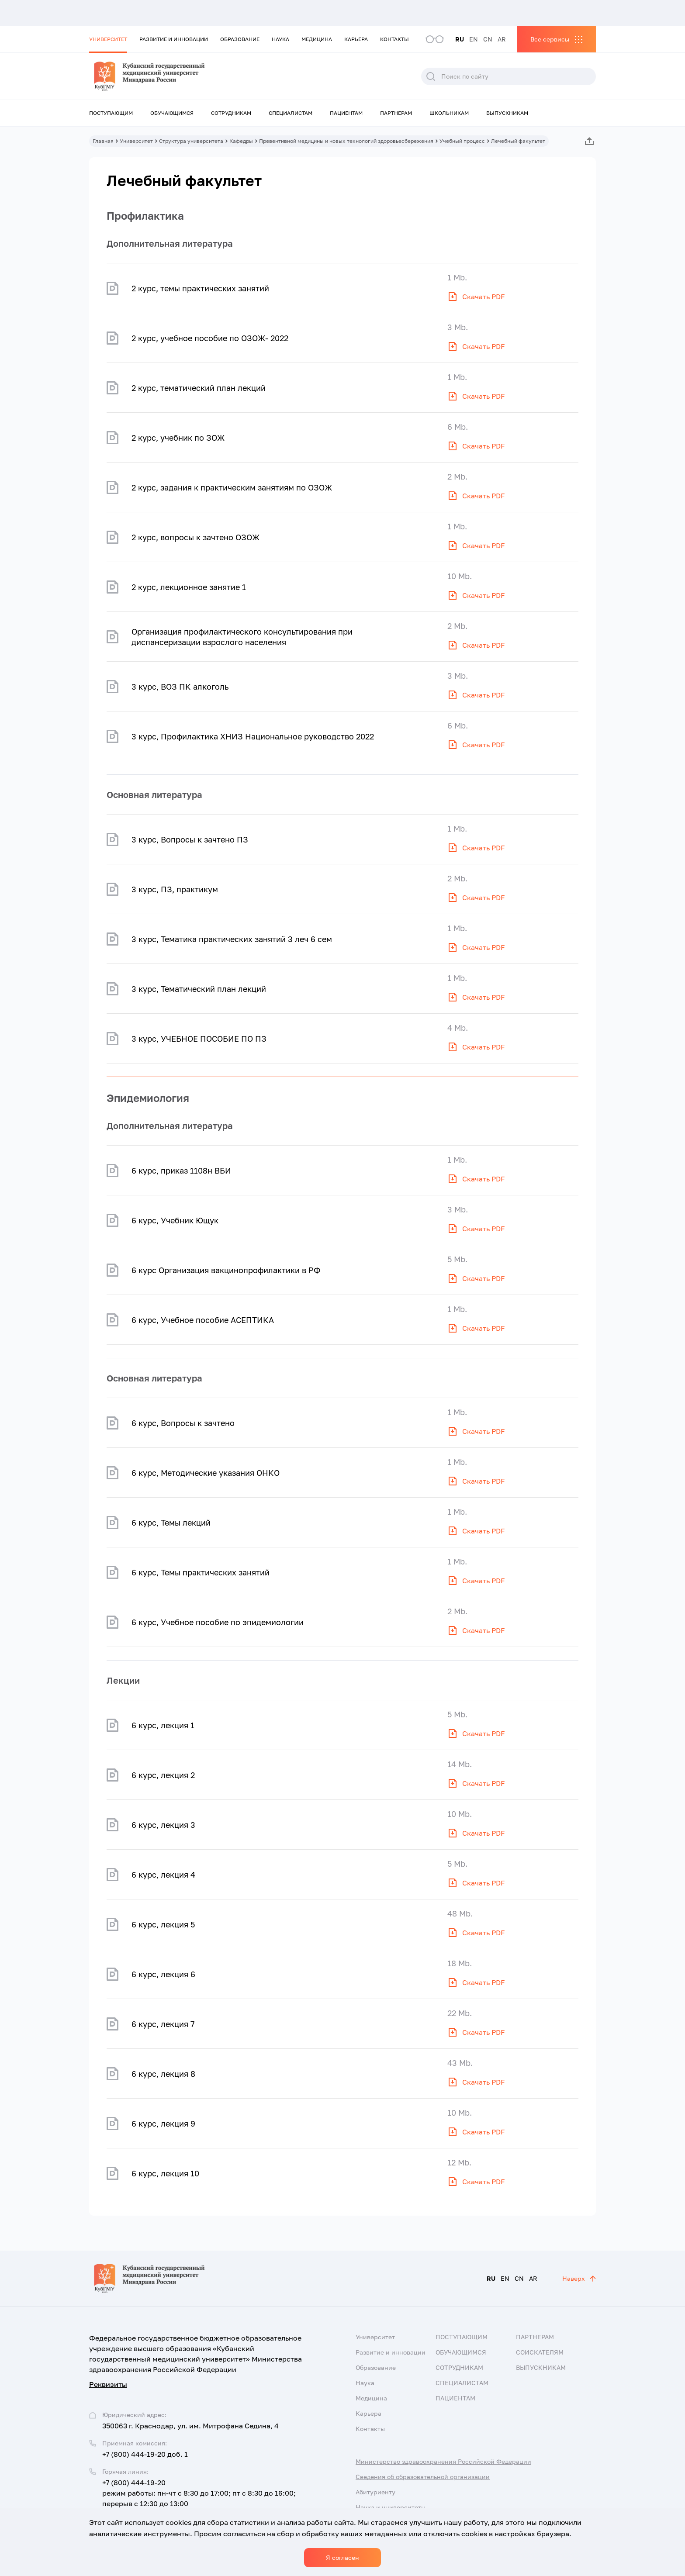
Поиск (430, 76)
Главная (103, 141)
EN (473, 39)
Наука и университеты (391, 2507)
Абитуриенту (375, 2492)
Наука (280, 39)
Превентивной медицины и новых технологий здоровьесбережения (346, 141)
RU (459, 39)
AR (502, 39)
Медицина (316, 39)
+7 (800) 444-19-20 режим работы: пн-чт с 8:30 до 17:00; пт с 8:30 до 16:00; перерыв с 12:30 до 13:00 (199, 2493)
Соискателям (540, 2352)
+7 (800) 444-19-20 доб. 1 (145, 2454)
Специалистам (290, 113)
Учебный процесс (462, 141)
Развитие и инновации (173, 39)
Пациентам (346, 113)
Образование (239, 39)
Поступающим (111, 113)
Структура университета (191, 141)
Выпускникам (507, 113)
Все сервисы (549, 39)
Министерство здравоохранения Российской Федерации (443, 2461)
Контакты (394, 39)
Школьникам (449, 113)
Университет (108, 39)
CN (487, 39)
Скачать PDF (483, 296)
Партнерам (396, 113)
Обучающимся (172, 113)
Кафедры (241, 141)
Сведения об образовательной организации (423, 2476)
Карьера (356, 39)
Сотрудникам (231, 113)
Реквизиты (108, 2384)
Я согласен (342, 2557)
